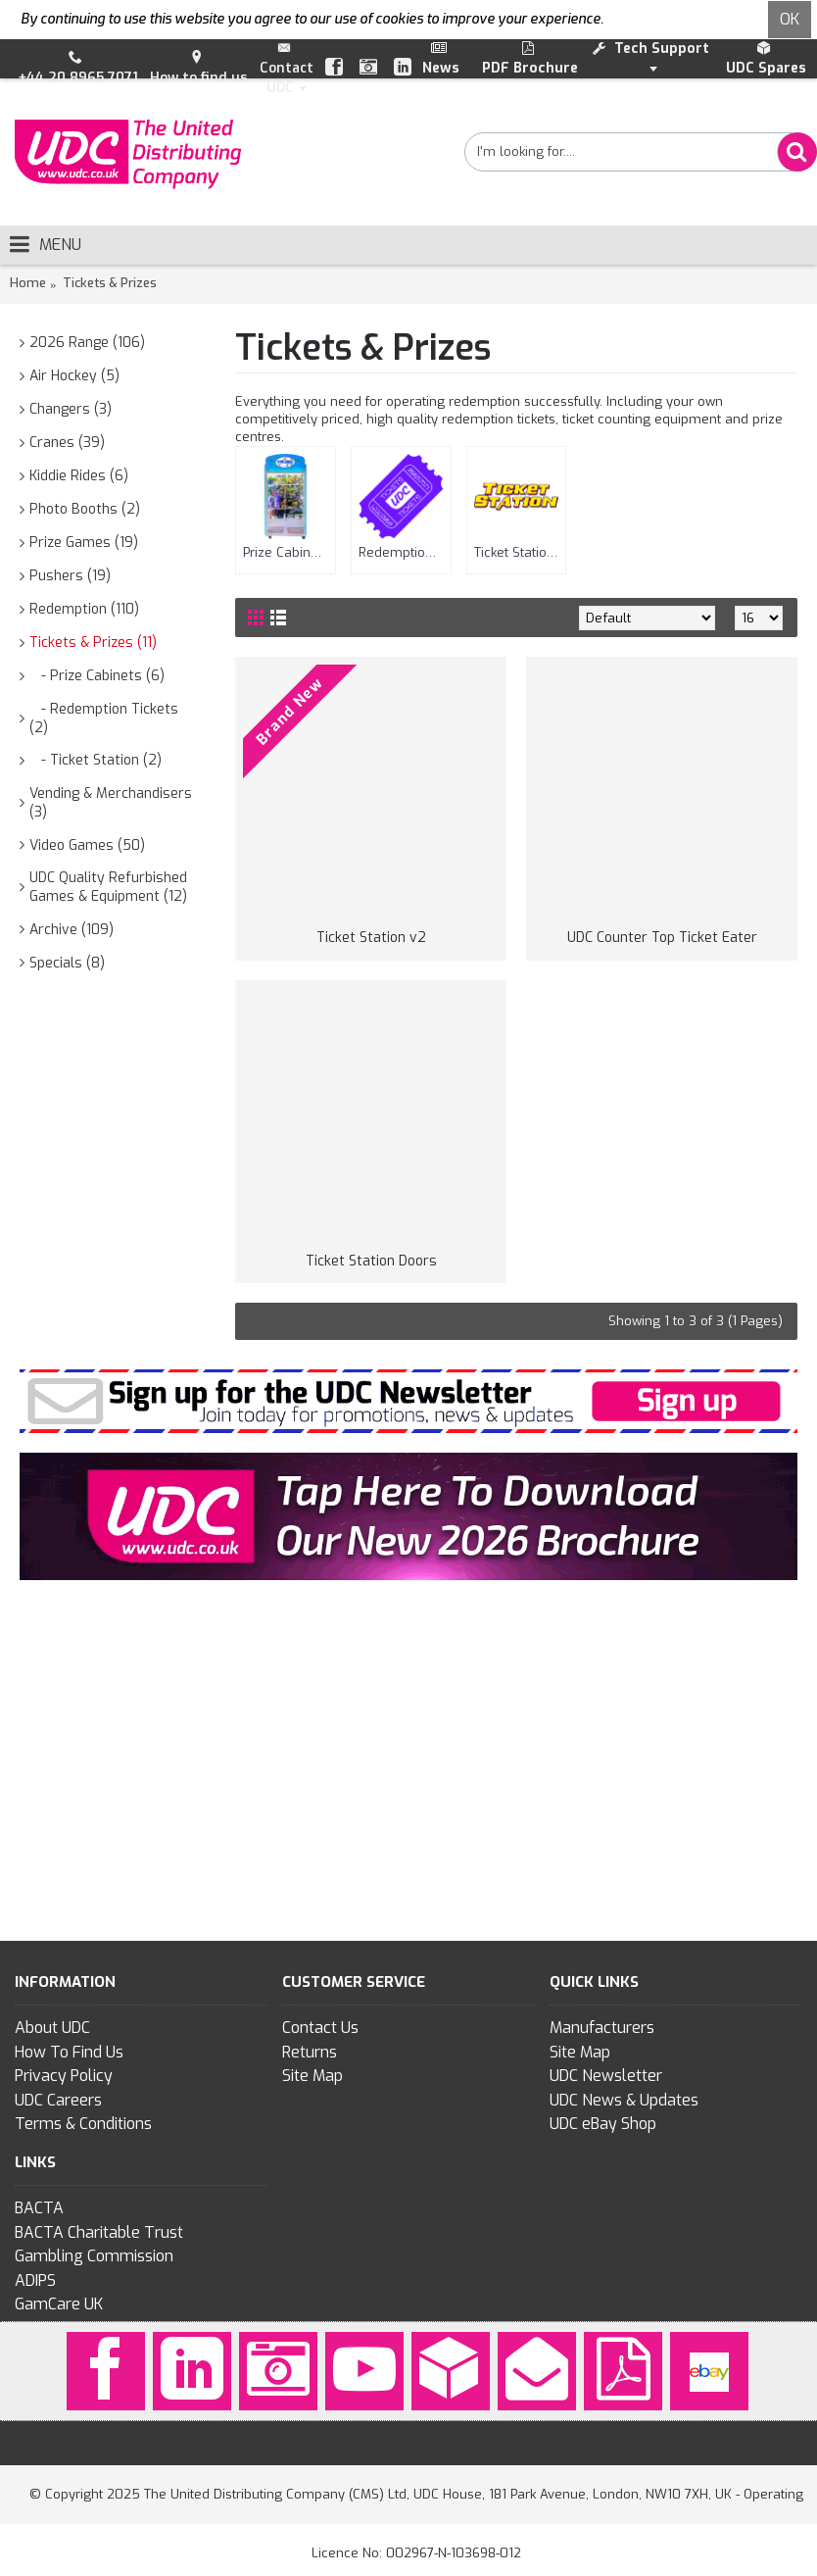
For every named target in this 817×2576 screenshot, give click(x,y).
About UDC (52, 2027)
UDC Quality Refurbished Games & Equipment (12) (108, 887)
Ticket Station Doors (371, 1261)
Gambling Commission (94, 2256)
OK (789, 19)
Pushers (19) (70, 576)
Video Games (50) (87, 845)
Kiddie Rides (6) (78, 476)
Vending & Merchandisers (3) (110, 803)
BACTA (39, 2208)
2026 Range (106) (87, 342)
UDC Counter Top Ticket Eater (662, 937)
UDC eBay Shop (603, 2123)
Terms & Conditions (83, 2123)
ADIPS (35, 2280)
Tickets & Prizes (110, 282)
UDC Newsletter (606, 2075)
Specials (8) (67, 963)
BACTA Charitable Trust (99, 2232)
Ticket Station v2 (371, 937)
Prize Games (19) (83, 542)
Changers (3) (70, 409)
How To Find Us (69, 2052)
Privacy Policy (64, 2075)
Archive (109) (71, 929)
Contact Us (320, 2027)
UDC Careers (58, 2100)
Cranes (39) (67, 442)
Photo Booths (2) (84, 509)
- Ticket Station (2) (95, 760)
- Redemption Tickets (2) (103, 719)
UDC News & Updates (624, 2100)
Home (28, 282)
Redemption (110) (84, 609)
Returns (309, 2052)
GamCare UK (59, 2304)
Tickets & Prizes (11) (93, 642)
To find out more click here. (691, 19)
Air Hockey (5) (74, 376)
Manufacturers (602, 2027)
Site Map (312, 2075)
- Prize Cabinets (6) (97, 676)
